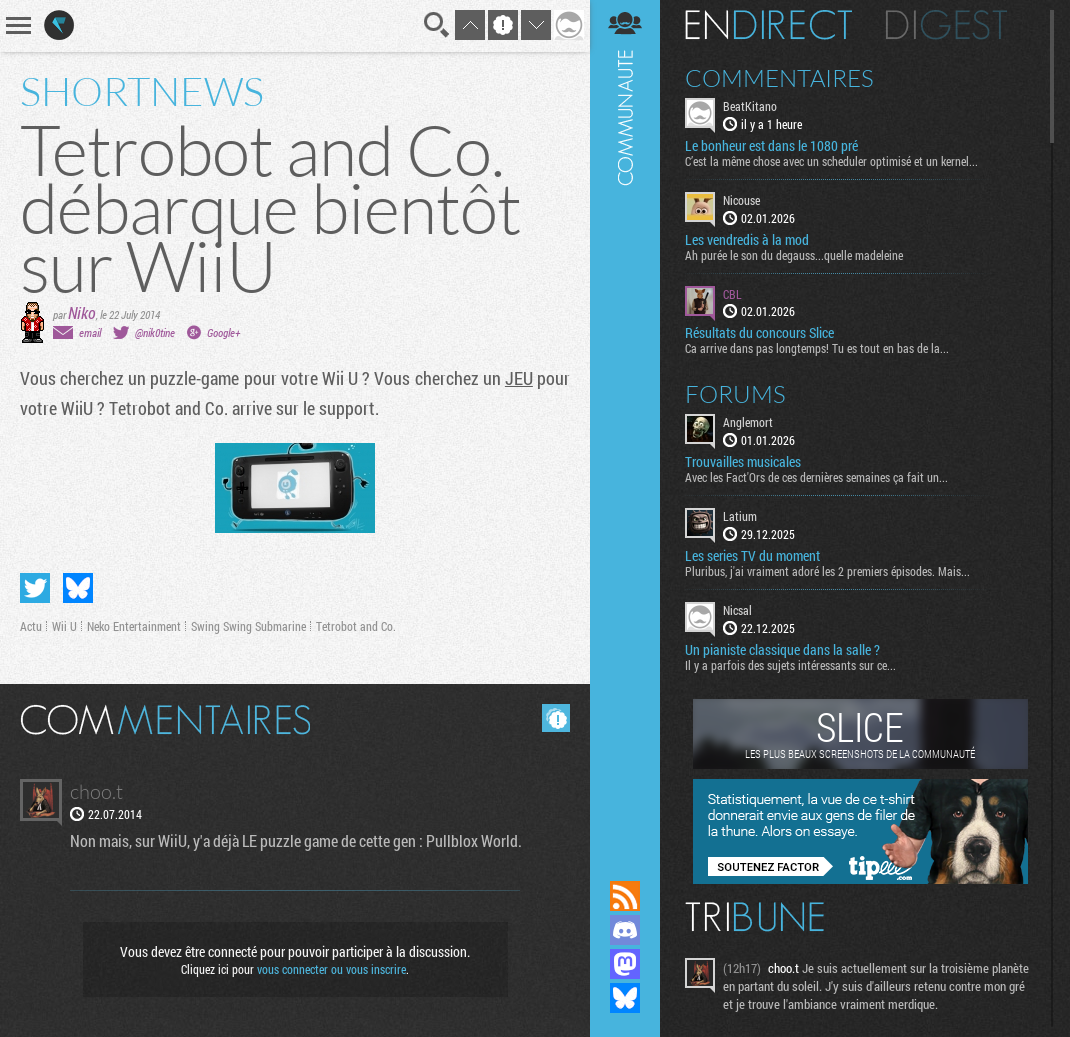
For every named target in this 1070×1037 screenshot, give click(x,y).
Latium (740, 516)
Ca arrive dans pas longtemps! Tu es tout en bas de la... (817, 348)
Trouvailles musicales (743, 462)
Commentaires (779, 78)
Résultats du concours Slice (759, 333)
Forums (735, 394)
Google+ (223, 332)
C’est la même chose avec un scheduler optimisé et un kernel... (831, 161)
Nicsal (737, 610)
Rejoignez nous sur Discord (625, 930)
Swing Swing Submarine (248, 626)
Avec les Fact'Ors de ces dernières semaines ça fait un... (816, 477)
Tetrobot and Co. (356, 626)
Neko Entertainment (134, 626)
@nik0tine (155, 332)
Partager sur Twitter (35, 588)
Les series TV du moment (752, 556)
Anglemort (748, 422)
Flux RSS (625, 896)
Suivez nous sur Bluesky (625, 998)
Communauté (625, 421)
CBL (732, 294)
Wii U (64, 626)
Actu (31, 626)
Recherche (437, 25)
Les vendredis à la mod (747, 240)
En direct (768, 25)
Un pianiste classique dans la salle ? (782, 650)
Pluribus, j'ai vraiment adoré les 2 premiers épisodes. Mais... (827, 571)
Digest (946, 25)
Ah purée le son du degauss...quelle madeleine (794, 255)
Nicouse (741, 200)
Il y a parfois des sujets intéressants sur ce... (790, 665)
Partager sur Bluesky (78, 588)
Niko (82, 312)
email (90, 332)
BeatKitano (750, 106)
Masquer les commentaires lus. (556, 718)
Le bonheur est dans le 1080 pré (771, 146)
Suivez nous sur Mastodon (625, 964)
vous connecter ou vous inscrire (331, 969)
